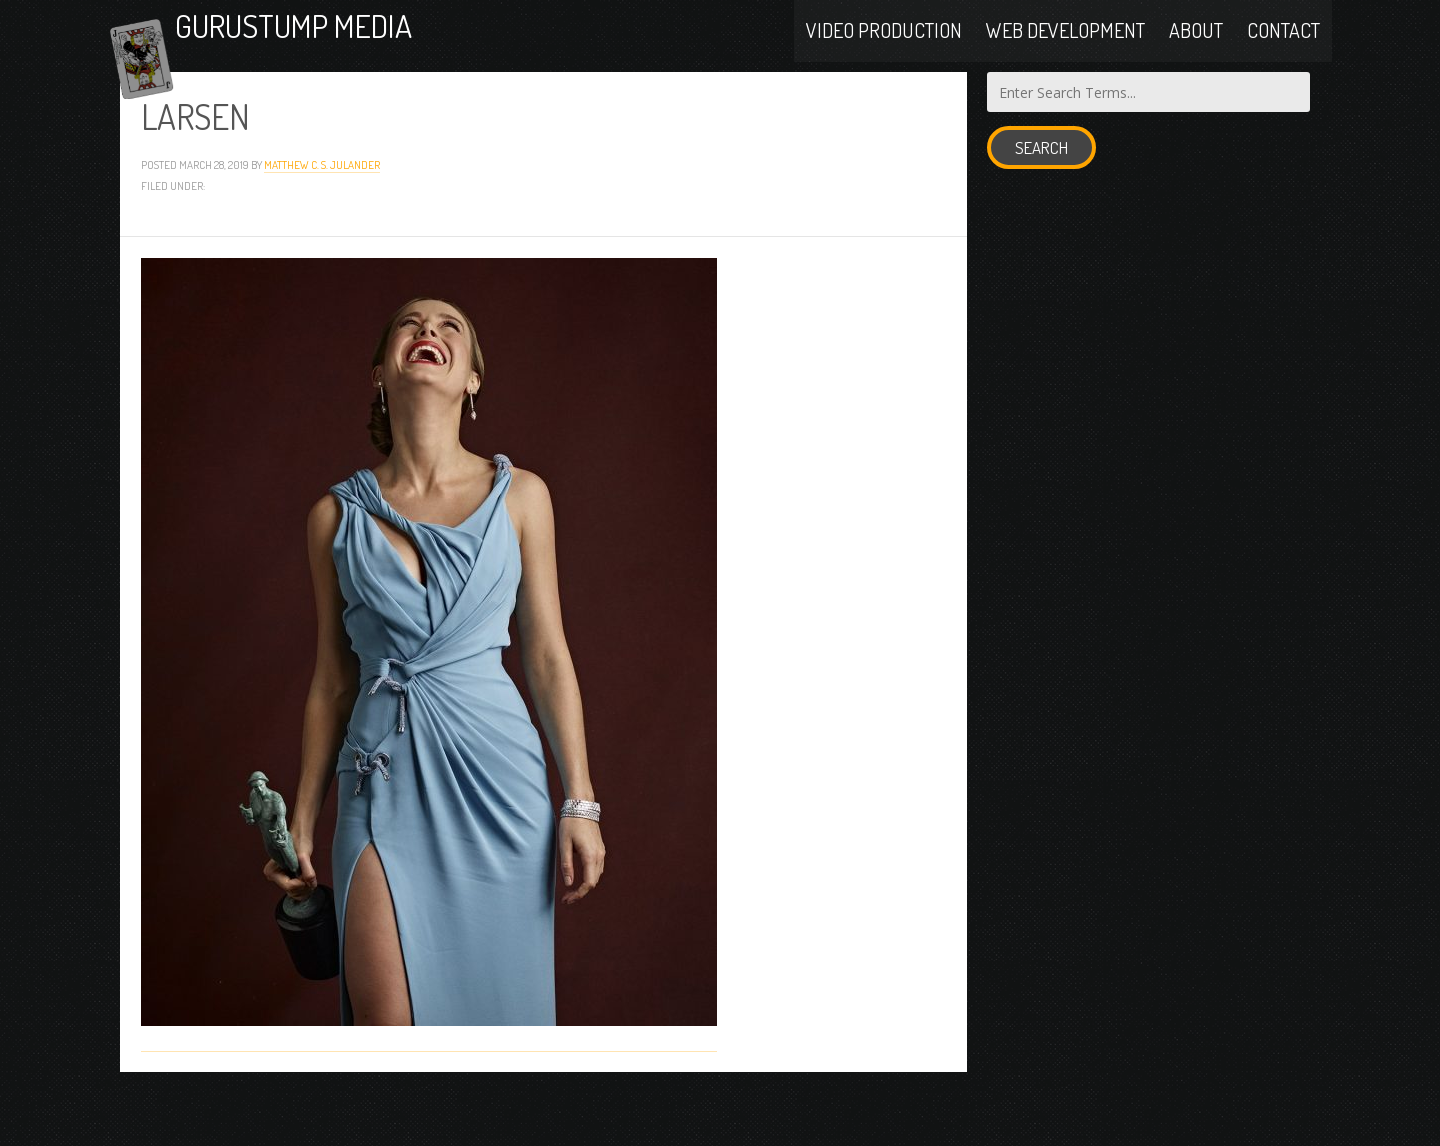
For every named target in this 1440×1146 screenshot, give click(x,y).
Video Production (884, 52)
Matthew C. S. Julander (322, 216)
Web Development (1065, 52)
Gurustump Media (374, 52)
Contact (1283, 52)
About (1196, 52)
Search (1041, 200)
